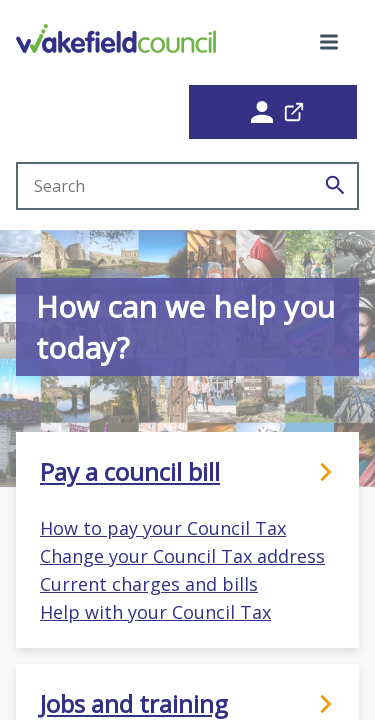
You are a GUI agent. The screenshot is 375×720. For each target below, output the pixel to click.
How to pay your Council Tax (163, 528)
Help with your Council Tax (155, 612)
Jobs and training (187, 704)
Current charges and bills (149, 584)
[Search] (335, 186)
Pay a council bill (187, 472)
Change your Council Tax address (182, 556)
